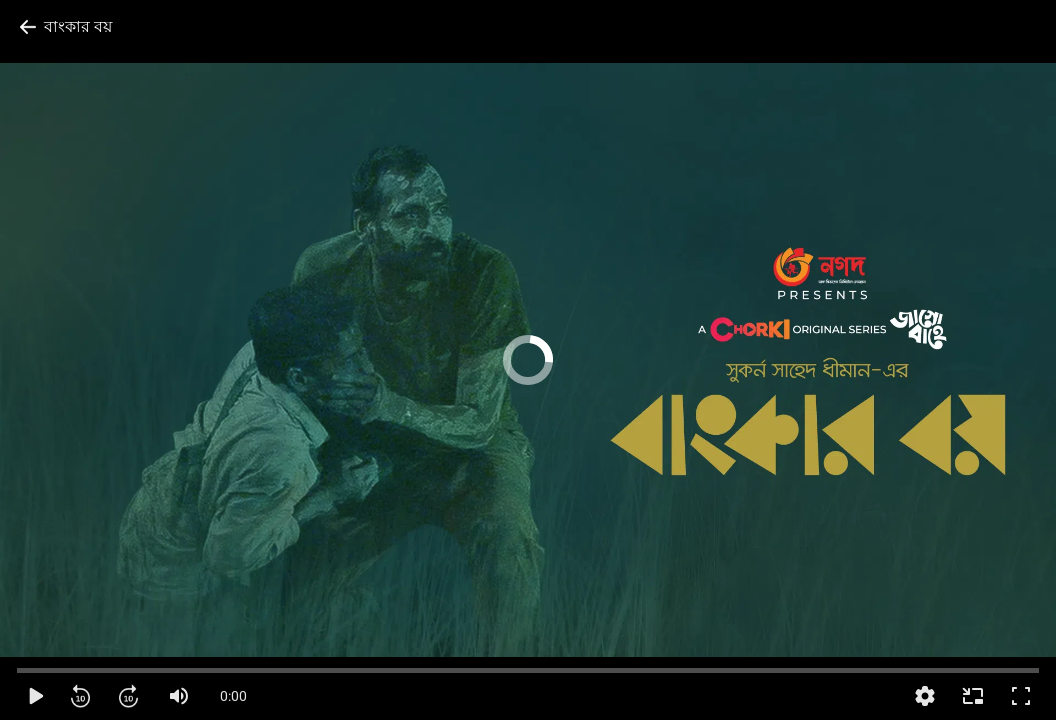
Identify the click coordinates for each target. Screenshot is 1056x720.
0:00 (233, 696)
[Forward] (131, 696)
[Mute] (179, 696)
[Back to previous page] (66, 27)
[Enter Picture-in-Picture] (973, 696)
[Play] (35, 696)
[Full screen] (1021, 696)
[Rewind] (83, 696)
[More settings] (925, 696)
